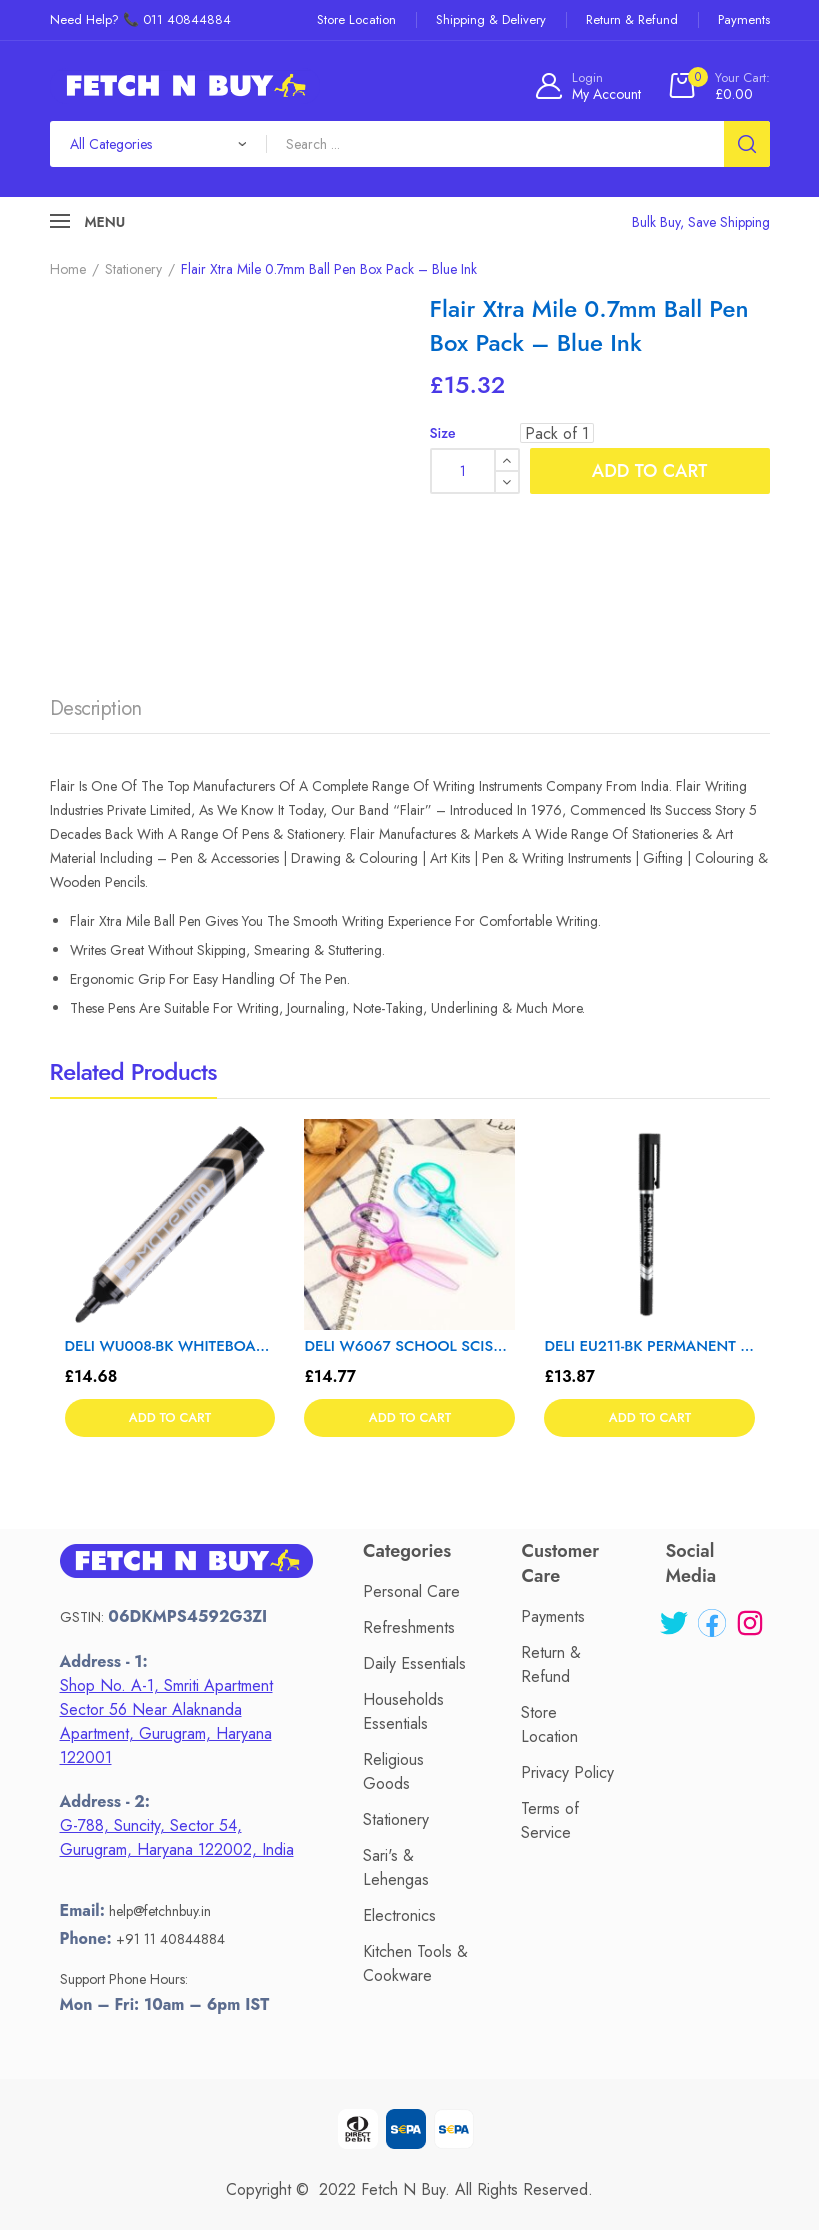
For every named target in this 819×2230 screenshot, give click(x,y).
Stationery (133, 269)
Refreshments (409, 1627)
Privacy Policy (567, 1772)
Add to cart (649, 471)
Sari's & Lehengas (396, 1867)
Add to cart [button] (169, 1418)
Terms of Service (550, 1820)
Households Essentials (403, 1711)
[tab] (96, 714)
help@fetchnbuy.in (160, 1911)
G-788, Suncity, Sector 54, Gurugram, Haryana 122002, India (177, 1837)
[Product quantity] (475, 471)
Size (443, 433)
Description (96, 708)
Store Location (549, 1724)
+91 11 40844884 (170, 1939)
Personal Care (411, 1591)
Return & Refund (551, 1664)
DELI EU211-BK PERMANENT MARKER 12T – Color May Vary (649, 1346)
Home (68, 269)
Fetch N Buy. (405, 2189)
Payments (553, 1616)
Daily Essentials (414, 1663)
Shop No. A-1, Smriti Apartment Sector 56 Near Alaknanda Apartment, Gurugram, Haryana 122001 (166, 1721)
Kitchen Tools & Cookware (415, 1963)
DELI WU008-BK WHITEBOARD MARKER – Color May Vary (170, 1346)
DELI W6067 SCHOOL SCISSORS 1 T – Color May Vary (409, 1346)
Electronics (399, 1915)
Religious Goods (393, 1771)
